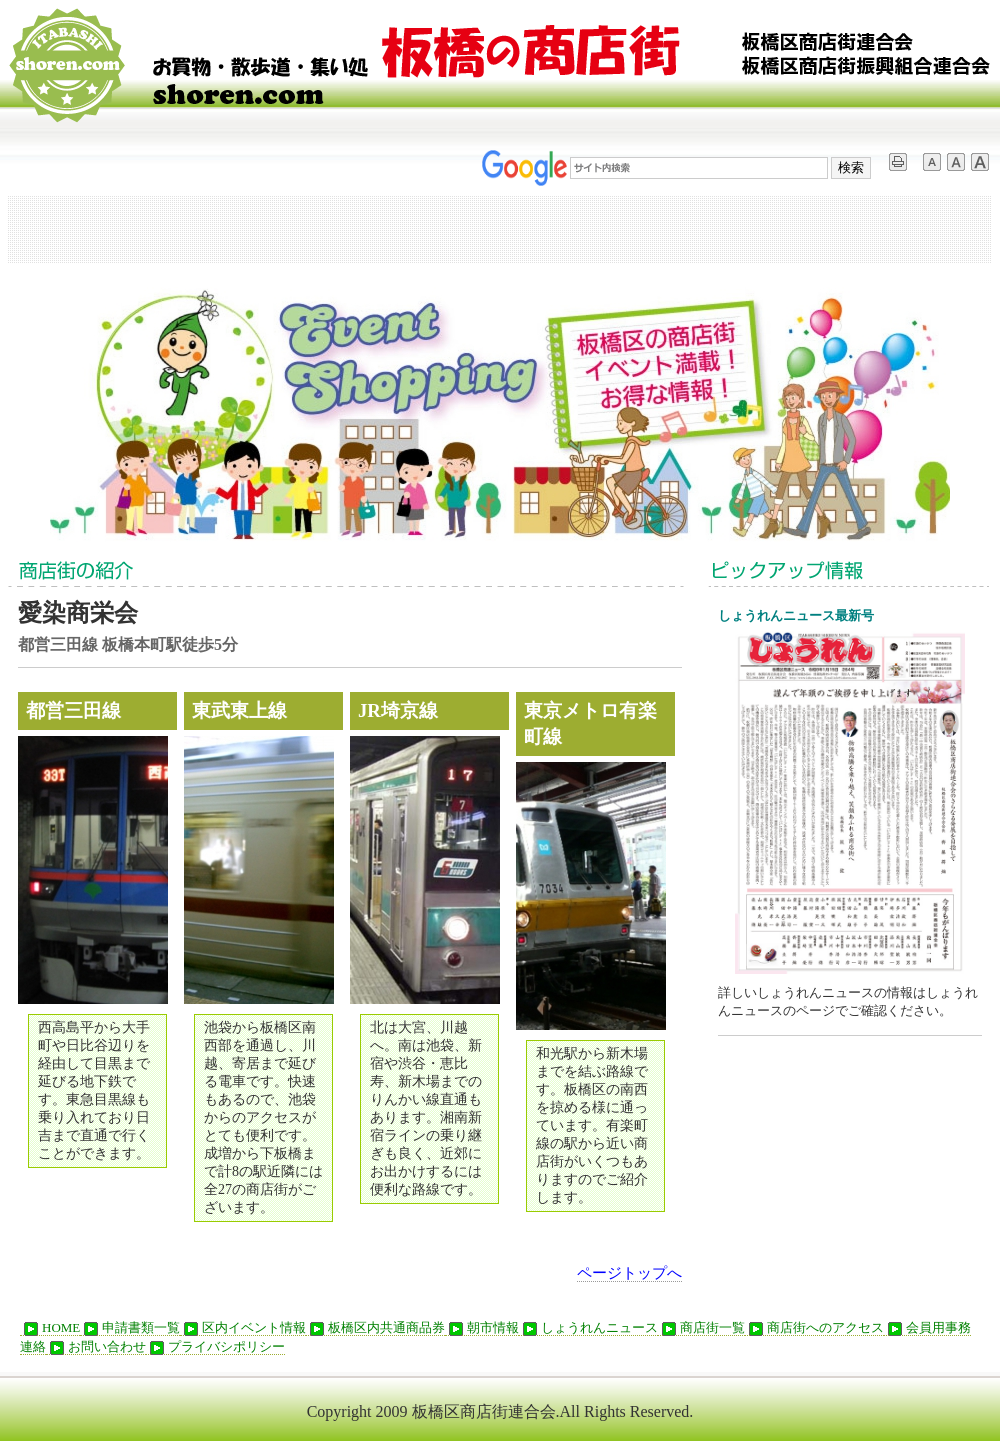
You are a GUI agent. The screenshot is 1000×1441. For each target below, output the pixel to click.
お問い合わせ (96, 1347)
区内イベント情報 (243, 1328)
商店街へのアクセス (814, 1328)
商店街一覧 (701, 1328)
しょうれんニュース (588, 1328)
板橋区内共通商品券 (375, 1328)
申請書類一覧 (130, 1328)
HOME (50, 1328)
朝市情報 (482, 1328)
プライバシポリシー (215, 1347)
